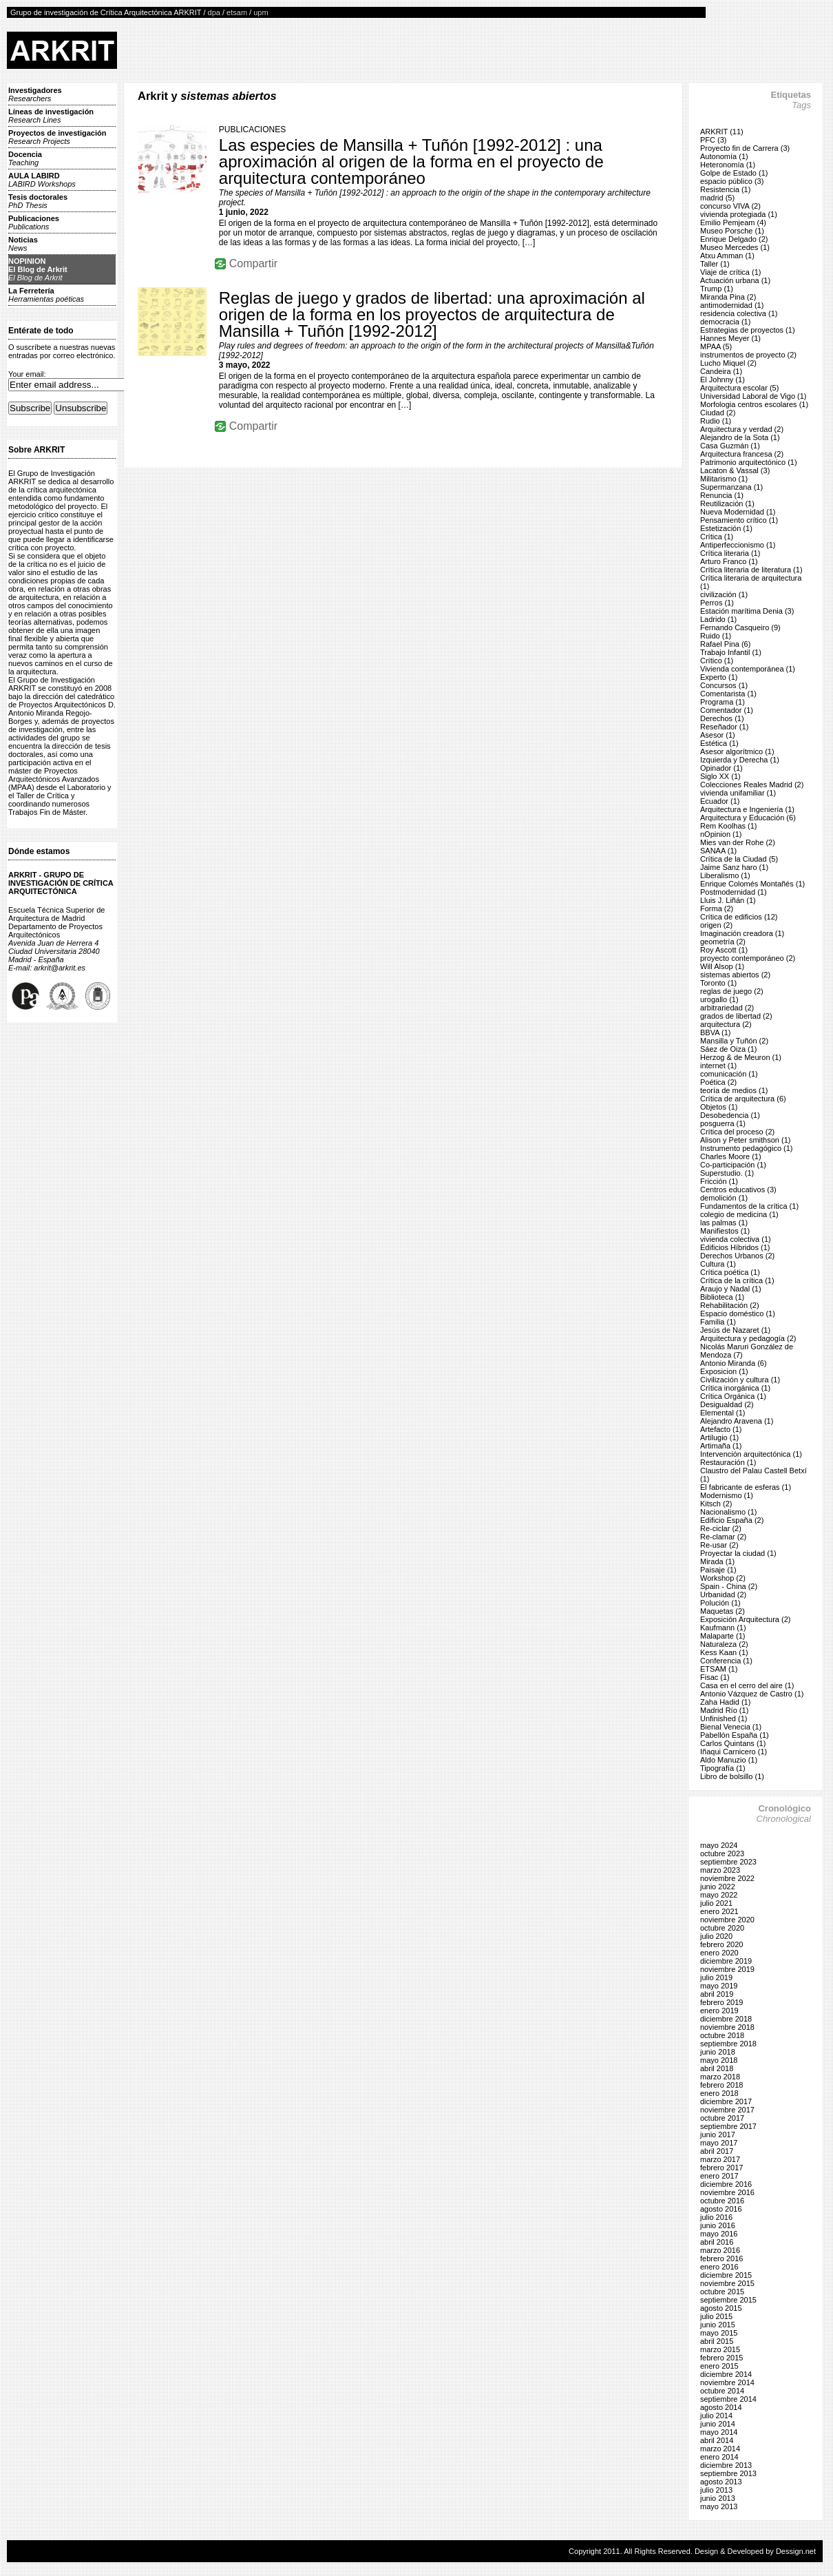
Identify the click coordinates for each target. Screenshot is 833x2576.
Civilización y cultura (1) (740, 1379)
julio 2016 (716, 2217)
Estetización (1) (726, 528)
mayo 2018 (718, 2060)
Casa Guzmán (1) (730, 446)
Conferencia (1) (726, 1660)
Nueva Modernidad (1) (737, 512)
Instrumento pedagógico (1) (746, 1148)
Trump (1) (716, 288)
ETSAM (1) (718, 1669)
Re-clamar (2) (723, 1537)
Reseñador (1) (724, 727)
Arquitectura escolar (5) (739, 388)
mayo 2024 (718, 1845)
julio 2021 (716, 1903)
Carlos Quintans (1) (733, 1743)
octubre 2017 (722, 2118)
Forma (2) (716, 908)
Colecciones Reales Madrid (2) (751, 784)
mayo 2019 (718, 1986)
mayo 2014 (718, 2432)
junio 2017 (717, 2134)
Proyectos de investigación (57, 137)
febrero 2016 (721, 2258)
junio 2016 (717, 2225)
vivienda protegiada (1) (738, 214)
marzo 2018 (720, 2077)
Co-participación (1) (733, 1165)
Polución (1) (720, 1603)
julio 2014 (716, 2415)
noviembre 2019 (727, 1969)
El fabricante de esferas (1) (745, 1487)
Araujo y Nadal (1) (730, 1289)
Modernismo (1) (726, 1495)
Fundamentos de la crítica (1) (749, 1206)
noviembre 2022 (727, 1878)
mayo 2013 (718, 2506)
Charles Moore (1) (730, 1156)
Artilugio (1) (719, 1437)
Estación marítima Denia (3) (747, 611)
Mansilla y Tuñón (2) (734, 1041)
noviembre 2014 (727, 2382)
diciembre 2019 (726, 1961)
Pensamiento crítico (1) (739, 520)
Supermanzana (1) (731, 487)
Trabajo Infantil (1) (730, 652)
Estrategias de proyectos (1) (747, 330)
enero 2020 (719, 1953)
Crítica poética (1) (730, 1272)
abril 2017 (716, 2151)
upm (260, 12)
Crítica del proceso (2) (737, 1132)
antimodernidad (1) (731, 305)
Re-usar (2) (719, 1545)
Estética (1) (719, 743)
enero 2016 (719, 2267)
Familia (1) (718, 1322)
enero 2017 (719, 2176)
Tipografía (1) (723, 1768)
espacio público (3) (731, 181)
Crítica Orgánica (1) (733, 1396)
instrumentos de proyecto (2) (748, 355)
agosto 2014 (721, 2407)
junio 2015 (717, 2324)
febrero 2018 (721, 2085)
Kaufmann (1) (723, 1627)
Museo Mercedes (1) (735, 247)
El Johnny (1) (722, 379)
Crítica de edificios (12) (739, 917)
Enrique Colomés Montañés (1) (752, 884)
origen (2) (716, 925)
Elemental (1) (722, 1413)
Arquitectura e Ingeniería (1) (747, 809)
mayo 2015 (718, 2333)
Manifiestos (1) (725, 1231)
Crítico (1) (716, 660)
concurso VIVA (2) (730, 206)
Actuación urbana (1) (735, 280)
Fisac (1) (715, 1677)
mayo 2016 (718, 2234)
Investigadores (35, 94)
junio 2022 (717, 1886)
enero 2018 (719, 2093)
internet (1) (718, 1065)
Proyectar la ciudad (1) (738, 1553)
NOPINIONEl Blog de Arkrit (37, 269)
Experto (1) (718, 677)
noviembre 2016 (727, 2192)
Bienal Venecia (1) (730, 1727)
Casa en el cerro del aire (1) (747, 1685)
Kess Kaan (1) (724, 1652)
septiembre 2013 (728, 2473)
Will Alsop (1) (722, 966)
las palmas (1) (724, 1222)
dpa (214, 12)
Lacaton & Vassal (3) (735, 470)
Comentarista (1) (728, 693)
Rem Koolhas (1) (728, 826)
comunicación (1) (729, 1074)
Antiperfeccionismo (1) (737, 545)
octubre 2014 (722, 2391)
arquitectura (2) (726, 1024)
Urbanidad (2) (723, 1594)
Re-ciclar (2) (720, 1528)
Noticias (23, 244)
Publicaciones (33, 222)
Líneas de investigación (51, 115)
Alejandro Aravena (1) (736, 1421)
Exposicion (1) (724, 1371)
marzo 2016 (720, 2250)
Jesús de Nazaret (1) (735, 1330)
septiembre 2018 (728, 2043)
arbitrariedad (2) (727, 1008)
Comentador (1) (726, 710)
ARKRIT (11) (722, 131)
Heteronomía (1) (727, 164)
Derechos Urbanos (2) (737, 1255)
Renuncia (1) (722, 495)
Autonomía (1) (724, 156)
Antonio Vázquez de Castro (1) (751, 1694)
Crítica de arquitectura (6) (743, 1098)
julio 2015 (716, 2316)
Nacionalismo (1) (728, 1512)
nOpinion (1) (721, 834)
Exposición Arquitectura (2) (745, 1619)
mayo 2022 (718, 1895)
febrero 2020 (721, 1944)
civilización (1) (724, 594)
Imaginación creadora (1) (742, 933)
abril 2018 (716, 2068)
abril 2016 (716, 2242)
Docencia (25, 158)
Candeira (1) (721, 371)
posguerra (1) (723, 1123)
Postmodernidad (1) (733, 892)
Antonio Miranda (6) (733, 1363)
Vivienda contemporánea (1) (747, 669)
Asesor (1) (717, 735)
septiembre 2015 (728, 2300)
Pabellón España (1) (734, 1735)
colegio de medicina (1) (739, 1214)
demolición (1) (724, 1198)
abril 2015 (716, 2341)
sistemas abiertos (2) (735, 974)
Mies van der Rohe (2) (737, 842)
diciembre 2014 (726, 2374)
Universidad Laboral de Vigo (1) (753, 396)
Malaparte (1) (722, 1636)
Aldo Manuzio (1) (728, 1760)
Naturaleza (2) (724, 1644)
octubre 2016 (722, 2200)
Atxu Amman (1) (727, 255)
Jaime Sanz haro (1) (734, 867)
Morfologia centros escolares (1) (754, 404)
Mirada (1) (717, 1561)
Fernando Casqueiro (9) (740, 627)
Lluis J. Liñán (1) (728, 900)
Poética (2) (718, 1082)
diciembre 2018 (726, 2019)
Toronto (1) (718, 983)
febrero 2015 (721, 2358)
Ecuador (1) (719, 801)
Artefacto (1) (721, 1429)
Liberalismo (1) (725, 875)
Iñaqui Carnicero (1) (733, 1751)
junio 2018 (717, 2052)
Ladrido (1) (718, 619)
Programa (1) (722, 702)
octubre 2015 (722, 2291)
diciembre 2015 (726, 2275)
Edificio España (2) (731, 1520)
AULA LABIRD (42, 180)
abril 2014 (716, 2440)
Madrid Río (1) (724, 1710)
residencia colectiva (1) (739, 313)
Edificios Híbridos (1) (735, 1247)
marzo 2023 (720, 1870)
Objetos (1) (718, 1107)
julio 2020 (716, 1936)
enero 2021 (719, 1911)
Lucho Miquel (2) (728, 363)
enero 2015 (719, 2366)
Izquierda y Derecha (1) (739, 760)
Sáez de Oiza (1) (728, 1049)
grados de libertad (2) (736, 1016)
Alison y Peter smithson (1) (745, 1140)
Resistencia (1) (725, 189)
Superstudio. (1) (727, 1173)
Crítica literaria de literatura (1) (751, 569)
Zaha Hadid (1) (725, 1702)
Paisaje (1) (718, 1570)
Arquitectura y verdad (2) (741, 429)
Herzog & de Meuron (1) (740, 1057)
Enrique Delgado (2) (734, 239)
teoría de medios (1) (734, 1090)
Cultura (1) (718, 1264)
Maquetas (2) (722, 1611)
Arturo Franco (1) (729, 561)
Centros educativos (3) (738, 1189)
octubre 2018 (722, 2035)
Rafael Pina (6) (725, 644)
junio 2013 (717, 2498)
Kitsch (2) (716, 1503)
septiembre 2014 (728, 2399)
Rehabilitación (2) (729, 1305)
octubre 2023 (722, 1853)
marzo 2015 (720, 2349)
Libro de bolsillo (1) (732, 1776)
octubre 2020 (722, 1928)
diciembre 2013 (726, 2465)
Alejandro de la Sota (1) (740, 437)
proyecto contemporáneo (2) (747, 958)
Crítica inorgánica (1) (735, 1388)
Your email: (27, 374)
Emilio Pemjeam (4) (733, 222)
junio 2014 (717, 2424)
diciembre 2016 (726, 2184)
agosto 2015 (721, 2308)
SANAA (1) (718, 850)
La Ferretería (46, 295)
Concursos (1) (724, 685)
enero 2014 (719, 2457)
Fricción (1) (719, 1181)
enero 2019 (719, 2010)
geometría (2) (723, 941)
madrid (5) (717, 198)
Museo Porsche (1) (732, 231)
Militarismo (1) (724, 479)
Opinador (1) (721, 768)
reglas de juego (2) (731, 991)
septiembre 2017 (728, 2126)
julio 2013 (716, 2490)
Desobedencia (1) (730, 1115)
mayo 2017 (718, 2143)
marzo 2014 (720, 2448)
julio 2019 (716, 1977)
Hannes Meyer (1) (730, 338)
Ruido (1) (715, 636)
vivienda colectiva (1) (735, 1239)
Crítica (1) (716, 536)
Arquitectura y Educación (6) (748, 817)
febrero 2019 (721, 2002)
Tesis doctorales (37, 201)
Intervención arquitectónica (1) (751, 1454)
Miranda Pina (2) (728, 297)
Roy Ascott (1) (724, 950)
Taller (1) (715, 264)
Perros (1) (717, 603)
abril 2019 (716, 1994)
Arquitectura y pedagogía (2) (748, 1338)
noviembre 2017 (727, 2110)
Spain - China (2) (728, 1586)
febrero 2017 (721, 2167)
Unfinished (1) (723, 1718)
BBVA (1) (715, 1032)
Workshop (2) (723, 1578)
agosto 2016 (721, 2209)
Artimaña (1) (721, 1446)
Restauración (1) (728, 1462)
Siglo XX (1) (720, 776)
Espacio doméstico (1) (737, 1313)
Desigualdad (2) (727, 1404)
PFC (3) (713, 140)
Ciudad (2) (717, 412)
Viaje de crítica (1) (730, 272)
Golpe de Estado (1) (734, 173)
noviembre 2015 (727, 2283)
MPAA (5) (716, 346)
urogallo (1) (719, 999)
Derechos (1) (722, 718)
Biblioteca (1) (722, 1297)
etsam (236, 12)
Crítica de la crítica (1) (737, 1280)
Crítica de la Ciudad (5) (739, 859)
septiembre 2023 (728, 1862)
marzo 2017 (720, 2159)
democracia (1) (725, 322)
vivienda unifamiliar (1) (738, 793)
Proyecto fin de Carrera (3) (745, 148)
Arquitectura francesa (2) (741, 454)
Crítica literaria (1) (730, 553)
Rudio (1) (715, 421)
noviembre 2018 (727, 2027)
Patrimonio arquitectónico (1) (748, 462)
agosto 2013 (721, 2482)
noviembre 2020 (727, 1919)
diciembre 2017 (726, 2101)
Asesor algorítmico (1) (737, 751)
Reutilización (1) (727, 503)
